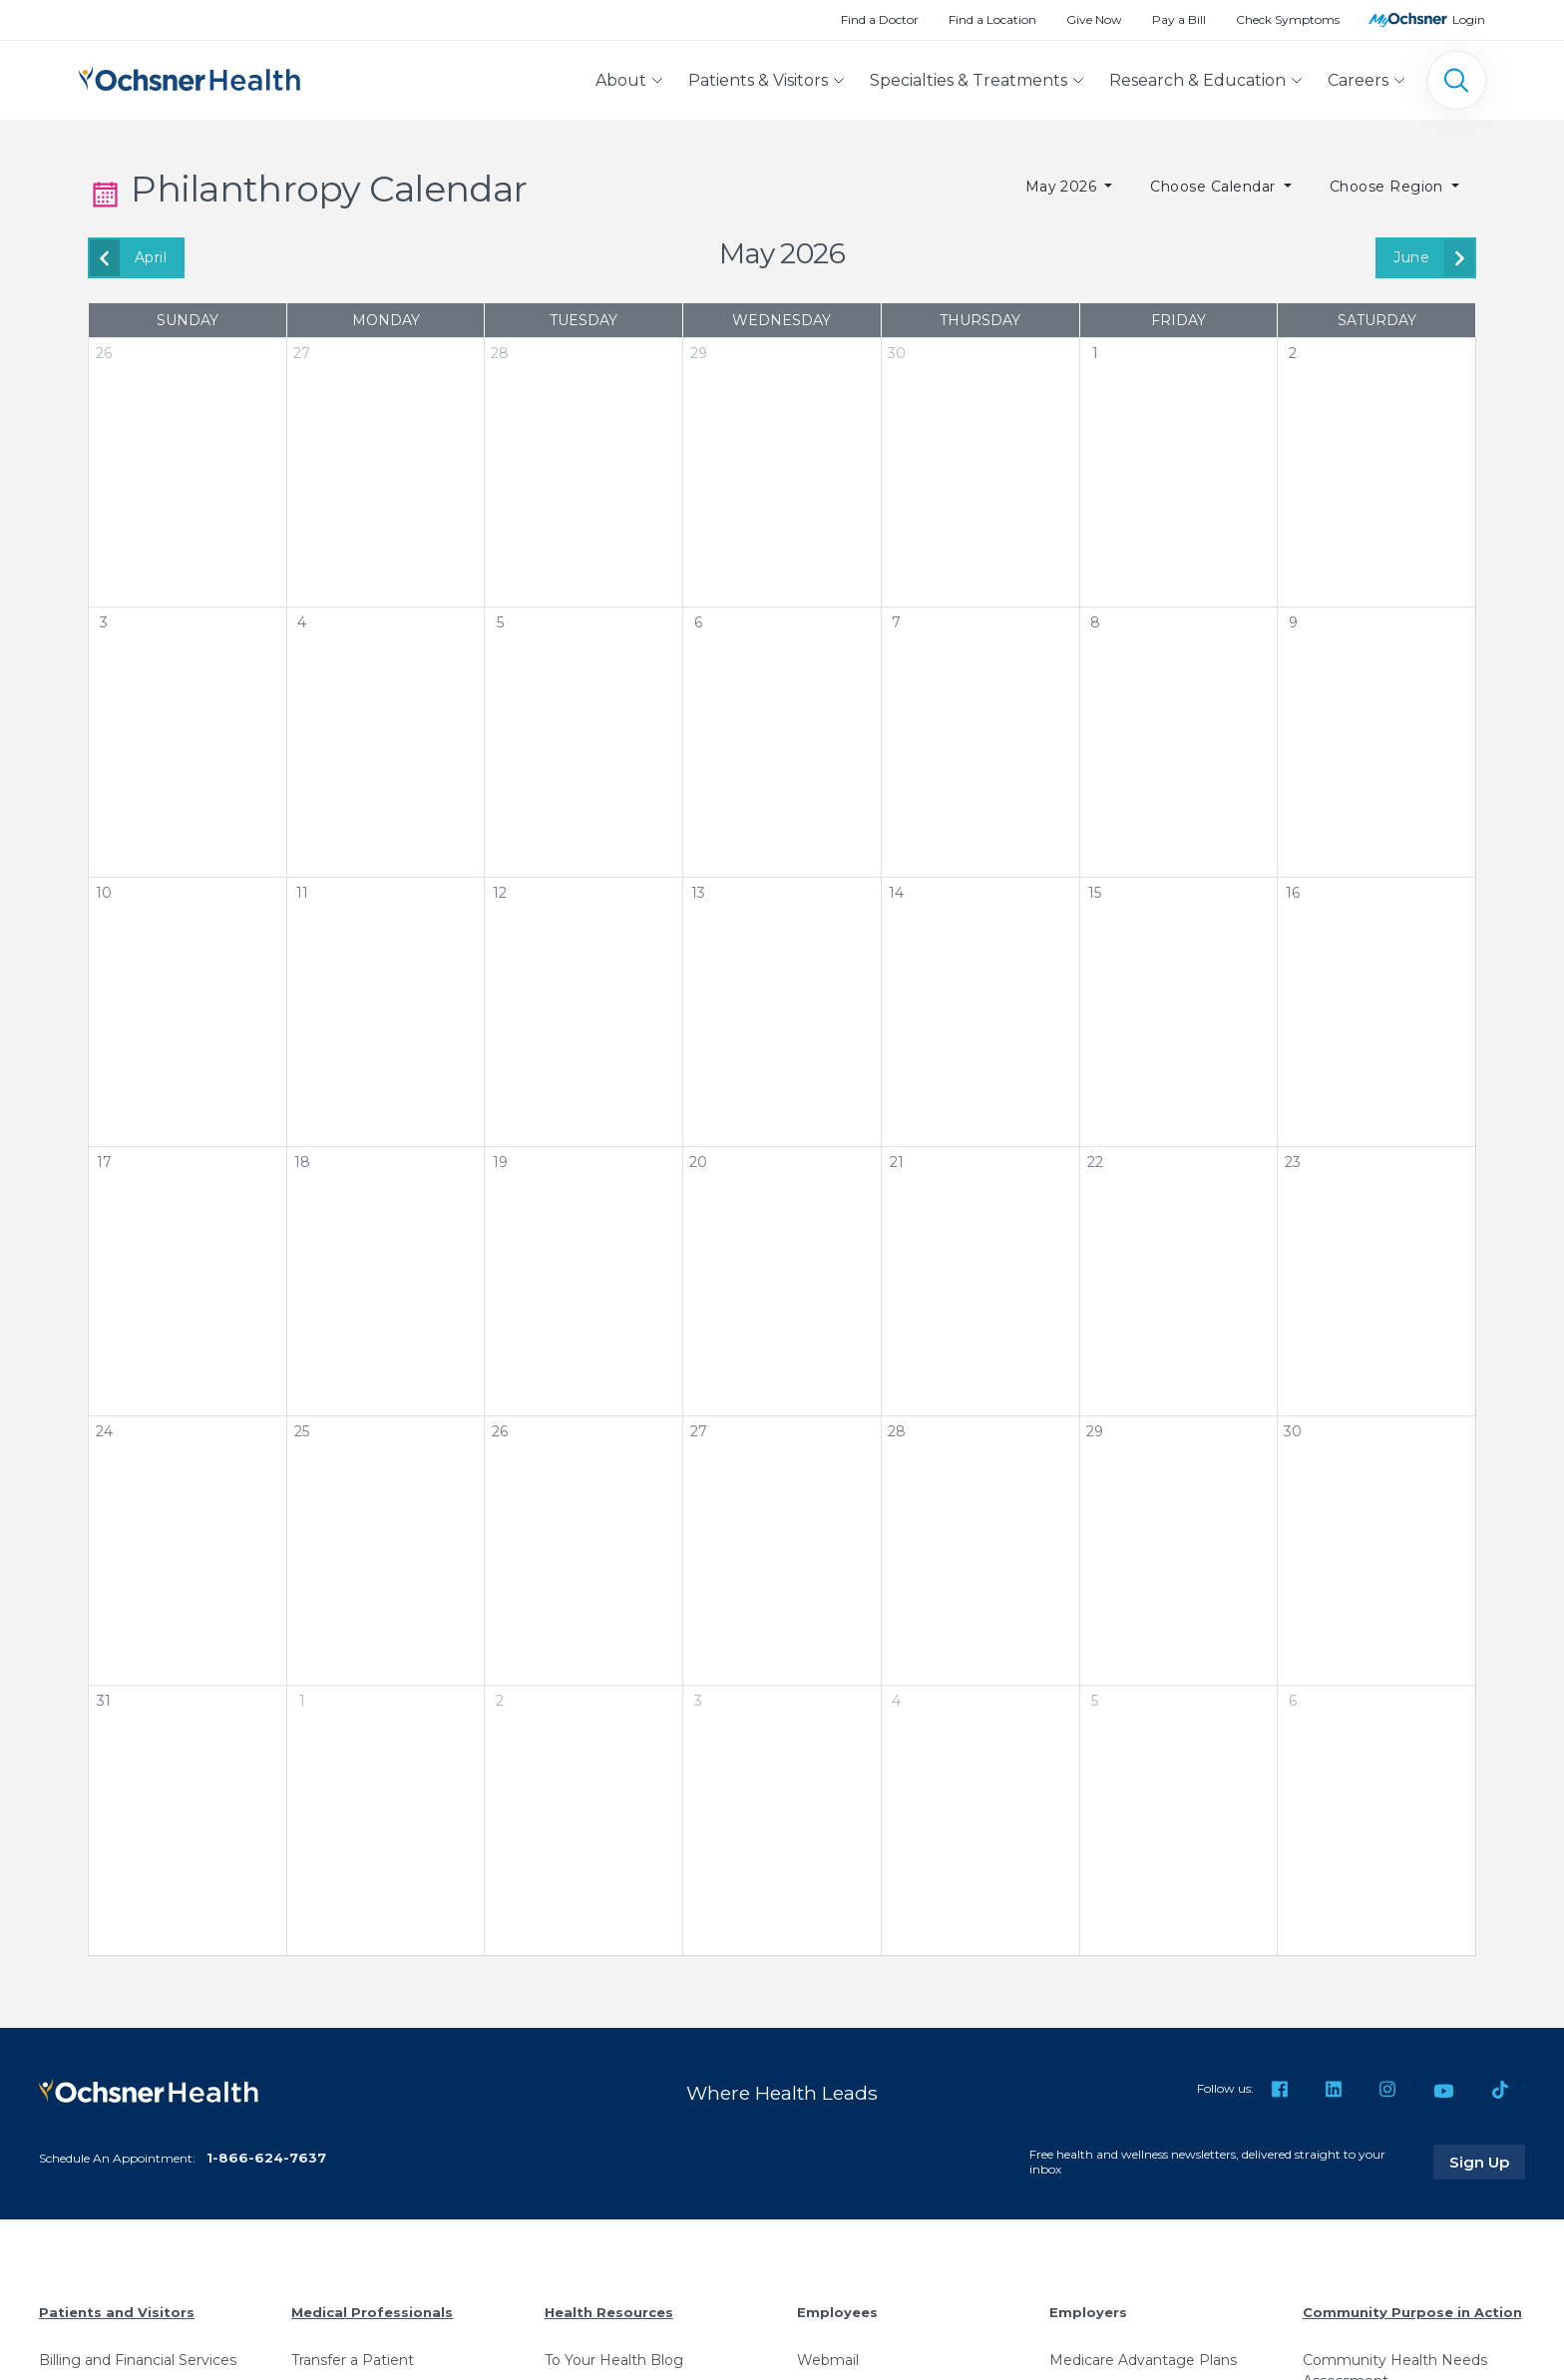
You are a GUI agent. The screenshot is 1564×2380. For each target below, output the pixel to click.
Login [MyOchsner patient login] (1468, 19)
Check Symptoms (1288, 19)
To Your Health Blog (614, 2360)
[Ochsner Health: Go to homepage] (189, 76)
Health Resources (609, 2312)
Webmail (828, 2360)
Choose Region (1389, 187)
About (620, 80)
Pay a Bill (1179, 19)
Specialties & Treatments (968, 80)
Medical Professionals (372, 2312)
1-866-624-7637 (266, 2158)
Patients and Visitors (117, 2312)
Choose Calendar (1215, 187)
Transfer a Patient (352, 2360)
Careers (1358, 80)
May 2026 (1063, 187)
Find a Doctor (880, 19)
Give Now (1094, 19)
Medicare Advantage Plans (1143, 2360)
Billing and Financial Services (137, 2360)
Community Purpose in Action (1412, 2312)
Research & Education (1197, 80)
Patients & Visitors (758, 80)
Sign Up (1487, 2162)
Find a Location (992, 19)
